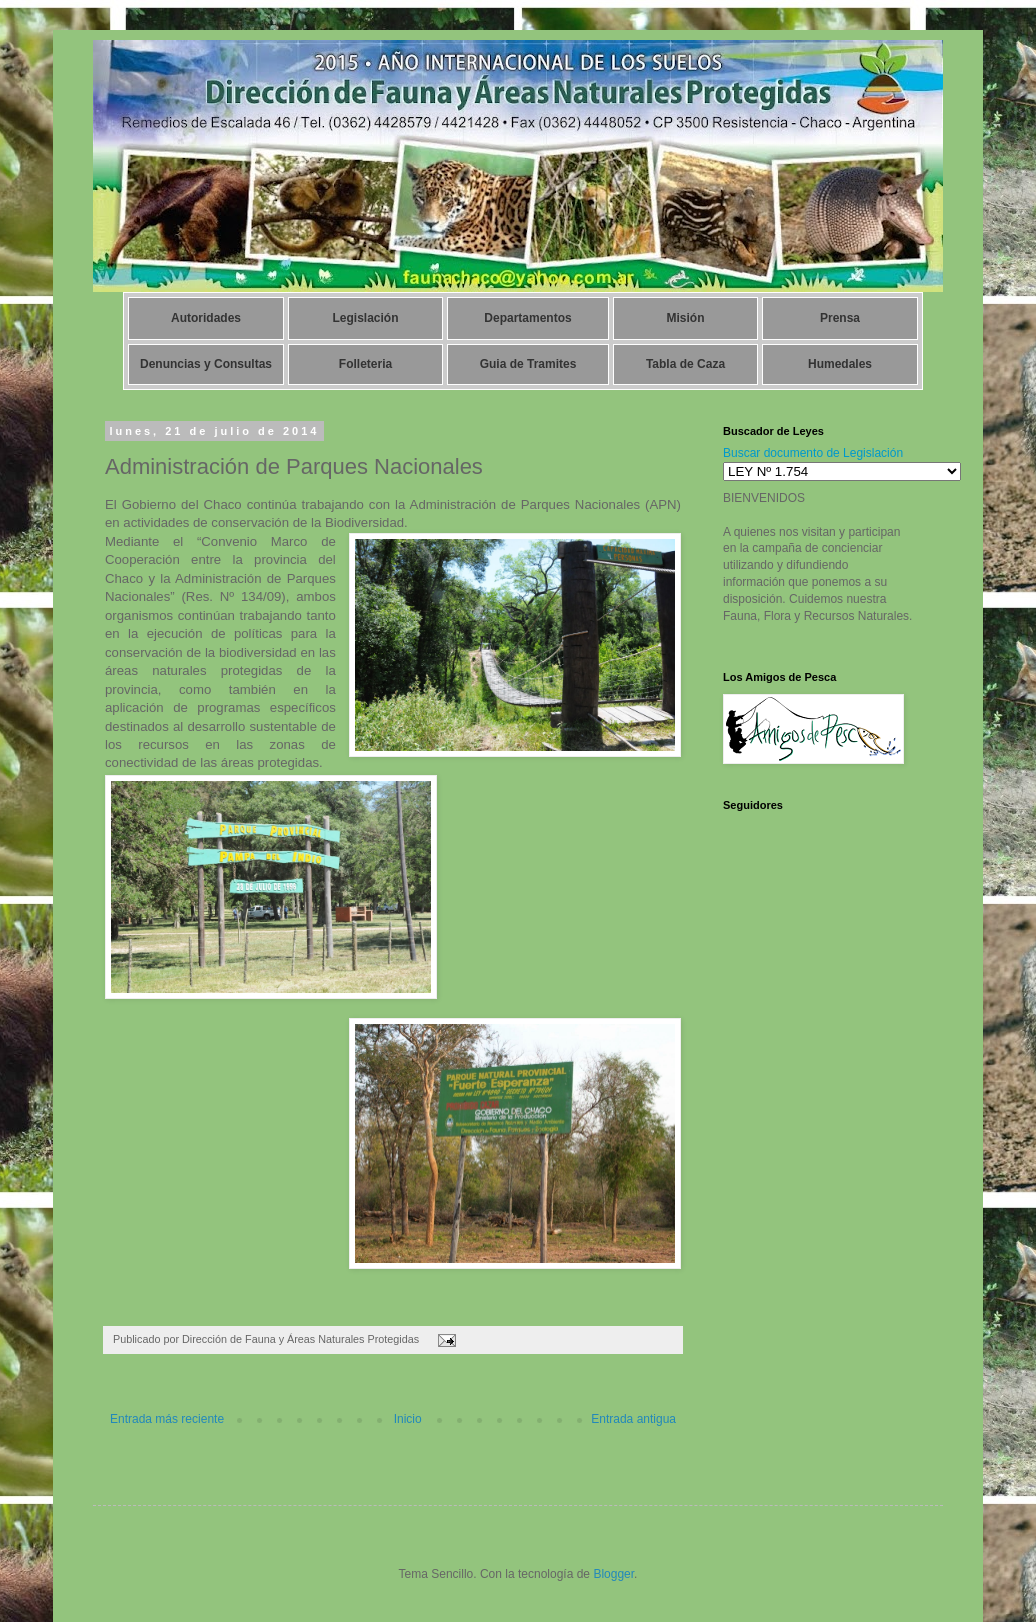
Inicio (408, 1419)
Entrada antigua (633, 1419)
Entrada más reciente (167, 1419)
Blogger (613, 1574)
